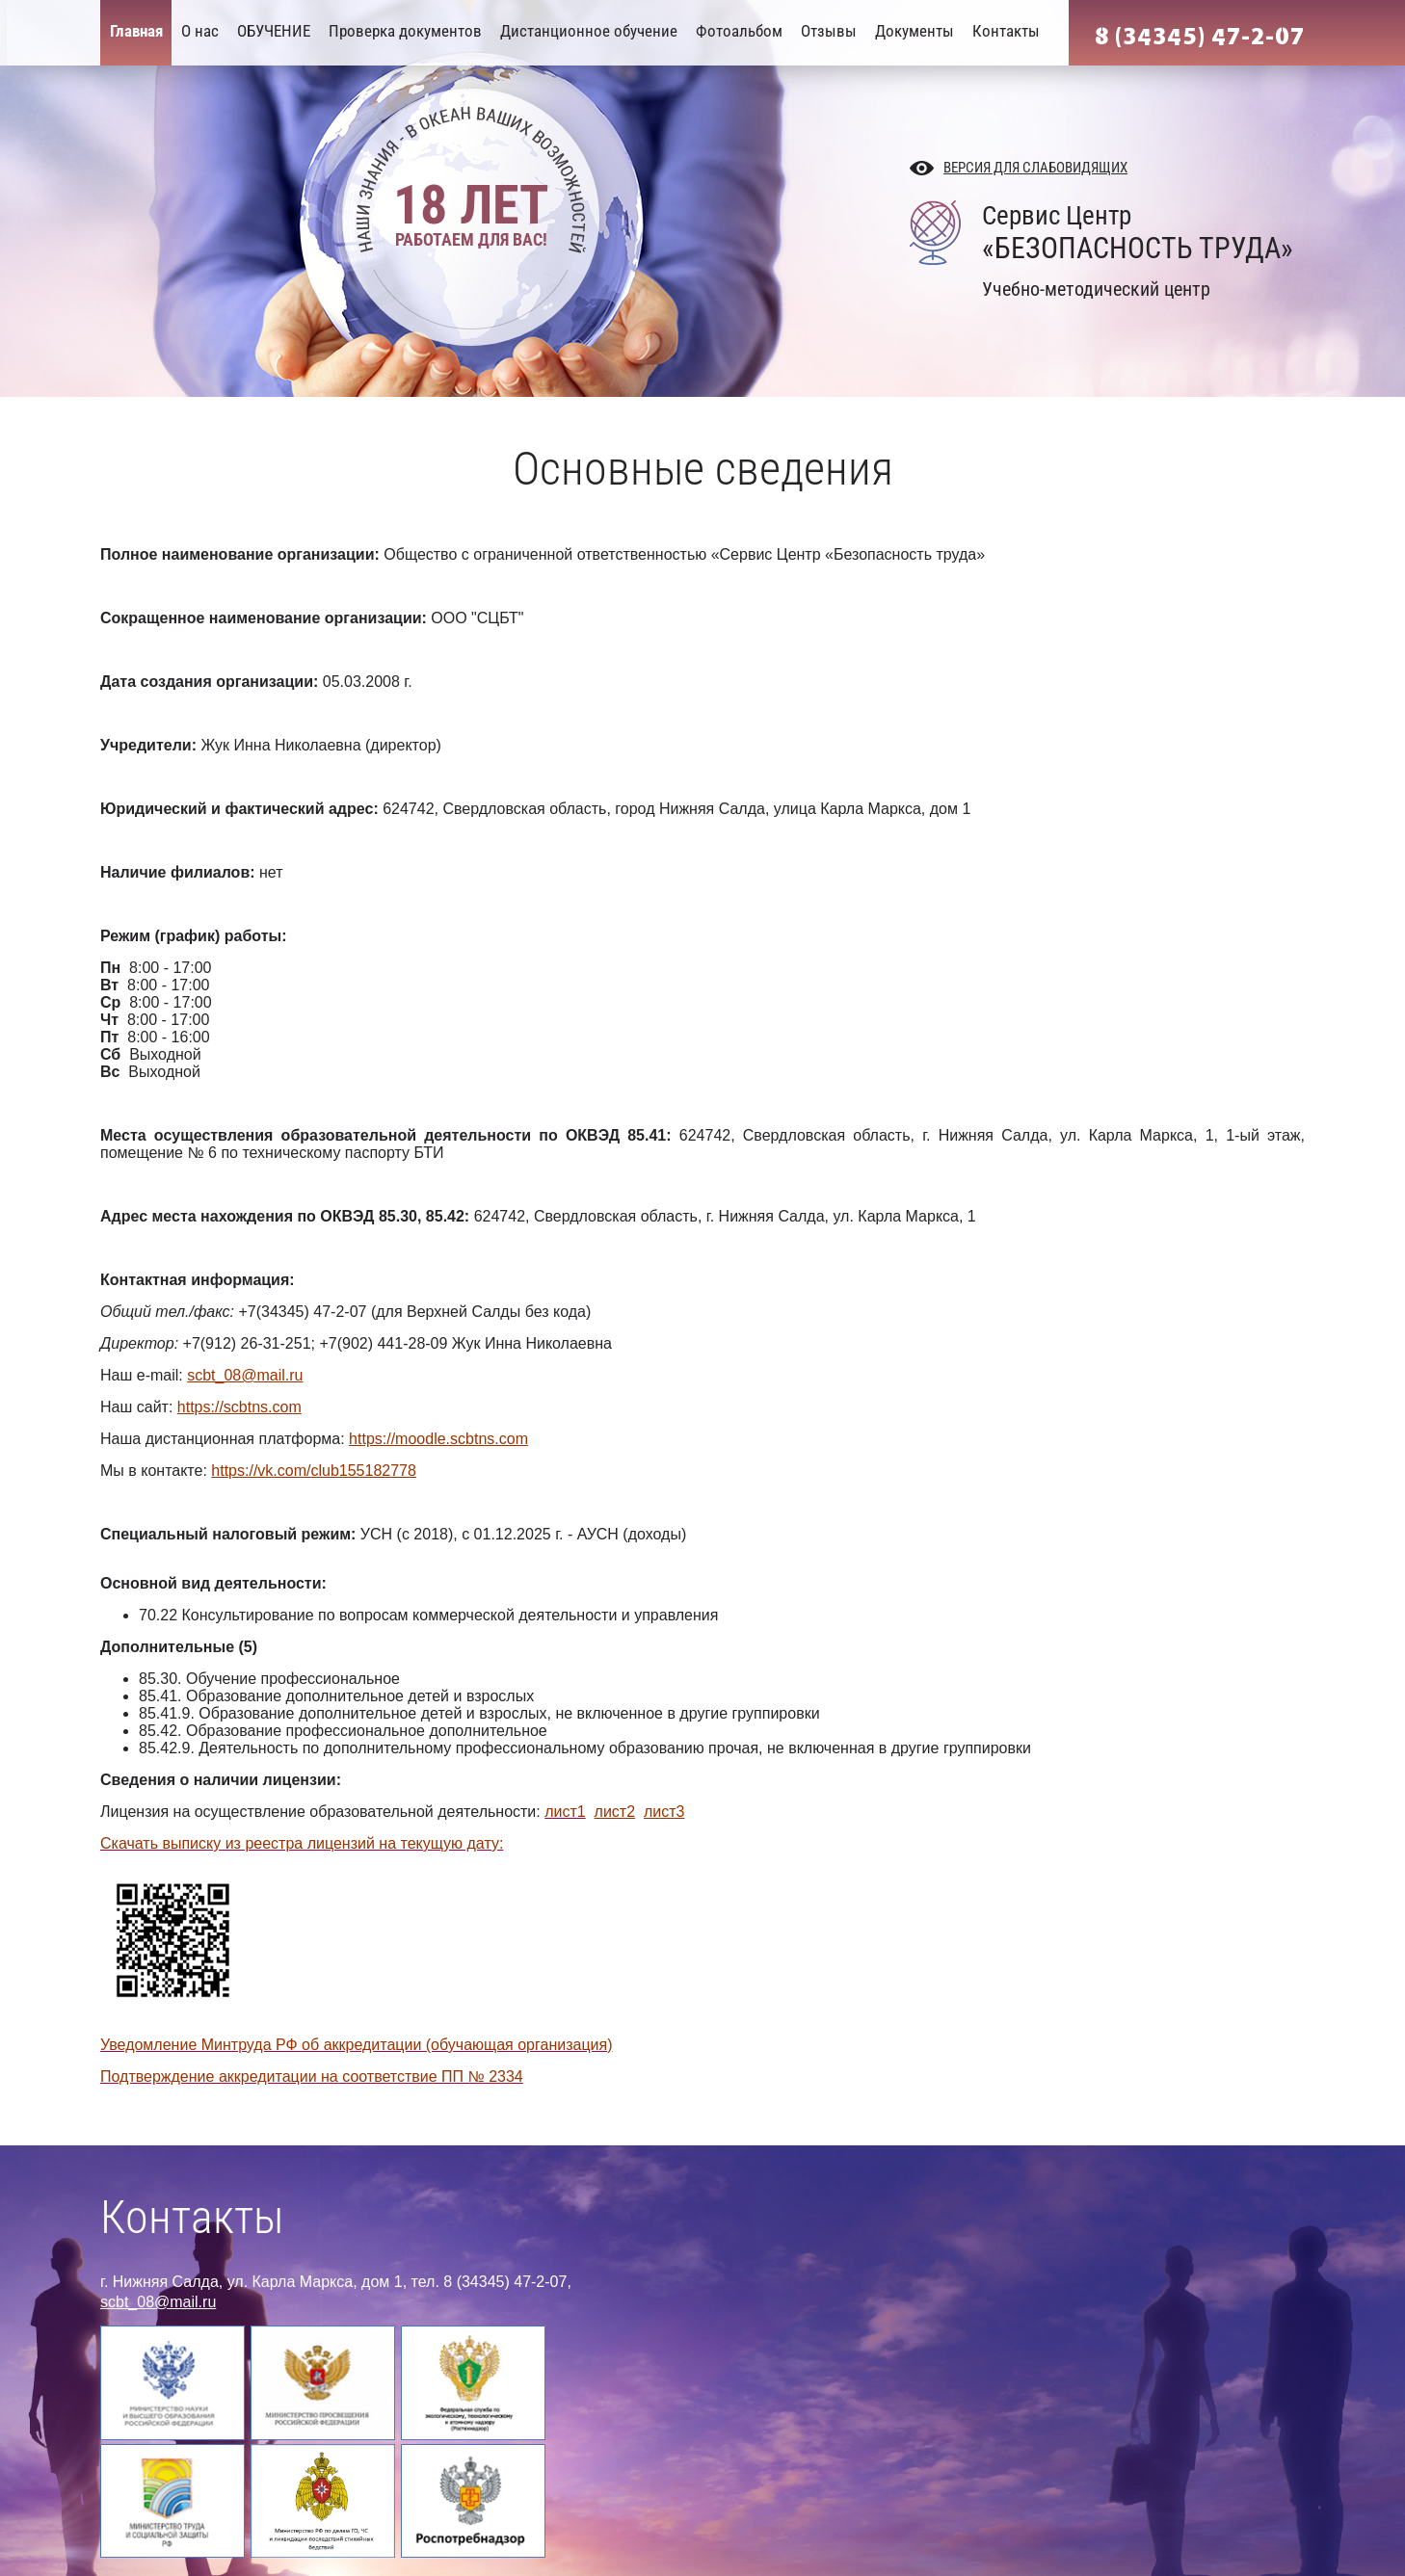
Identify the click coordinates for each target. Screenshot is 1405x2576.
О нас (200, 30)
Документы (914, 30)
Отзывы (829, 30)
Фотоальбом (739, 30)
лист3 (664, 1811)
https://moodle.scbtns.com (438, 1439)
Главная (136, 30)
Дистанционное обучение (588, 30)
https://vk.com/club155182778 (313, 1470)
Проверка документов (405, 30)
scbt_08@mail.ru (245, 1375)
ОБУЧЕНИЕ (273, 30)
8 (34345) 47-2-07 (1200, 36)
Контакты (1006, 30)
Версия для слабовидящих (1035, 167)
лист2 (615, 1811)
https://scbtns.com (239, 1407)
